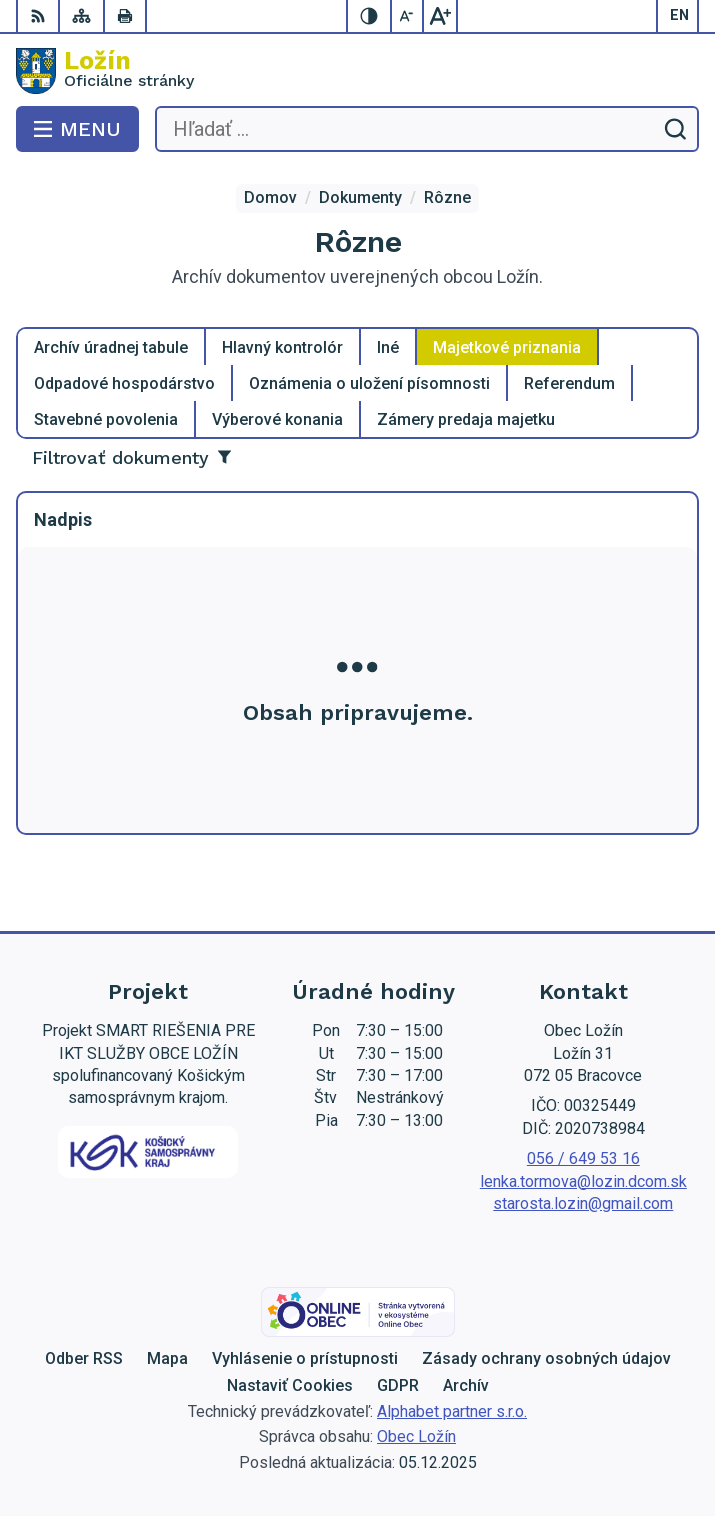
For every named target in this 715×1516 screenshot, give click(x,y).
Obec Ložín (416, 1436)
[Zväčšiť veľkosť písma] (440, 16)
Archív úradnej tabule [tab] (111, 347)
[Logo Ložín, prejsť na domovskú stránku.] (357, 71)
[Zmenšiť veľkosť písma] (408, 16)
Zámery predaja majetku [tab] (466, 419)
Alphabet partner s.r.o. (452, 1411)
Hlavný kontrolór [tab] (282, 347)
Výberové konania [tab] (277, 419)
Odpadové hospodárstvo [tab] (124, 383)
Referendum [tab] (569, 383)
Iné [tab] (388, 347)
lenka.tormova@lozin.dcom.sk (583, 1181)
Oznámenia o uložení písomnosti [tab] (369, 383)
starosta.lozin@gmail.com (583, 1203)
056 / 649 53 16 (583, 1158)
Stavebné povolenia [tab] (106, 419)
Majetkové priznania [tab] (507, 347)
